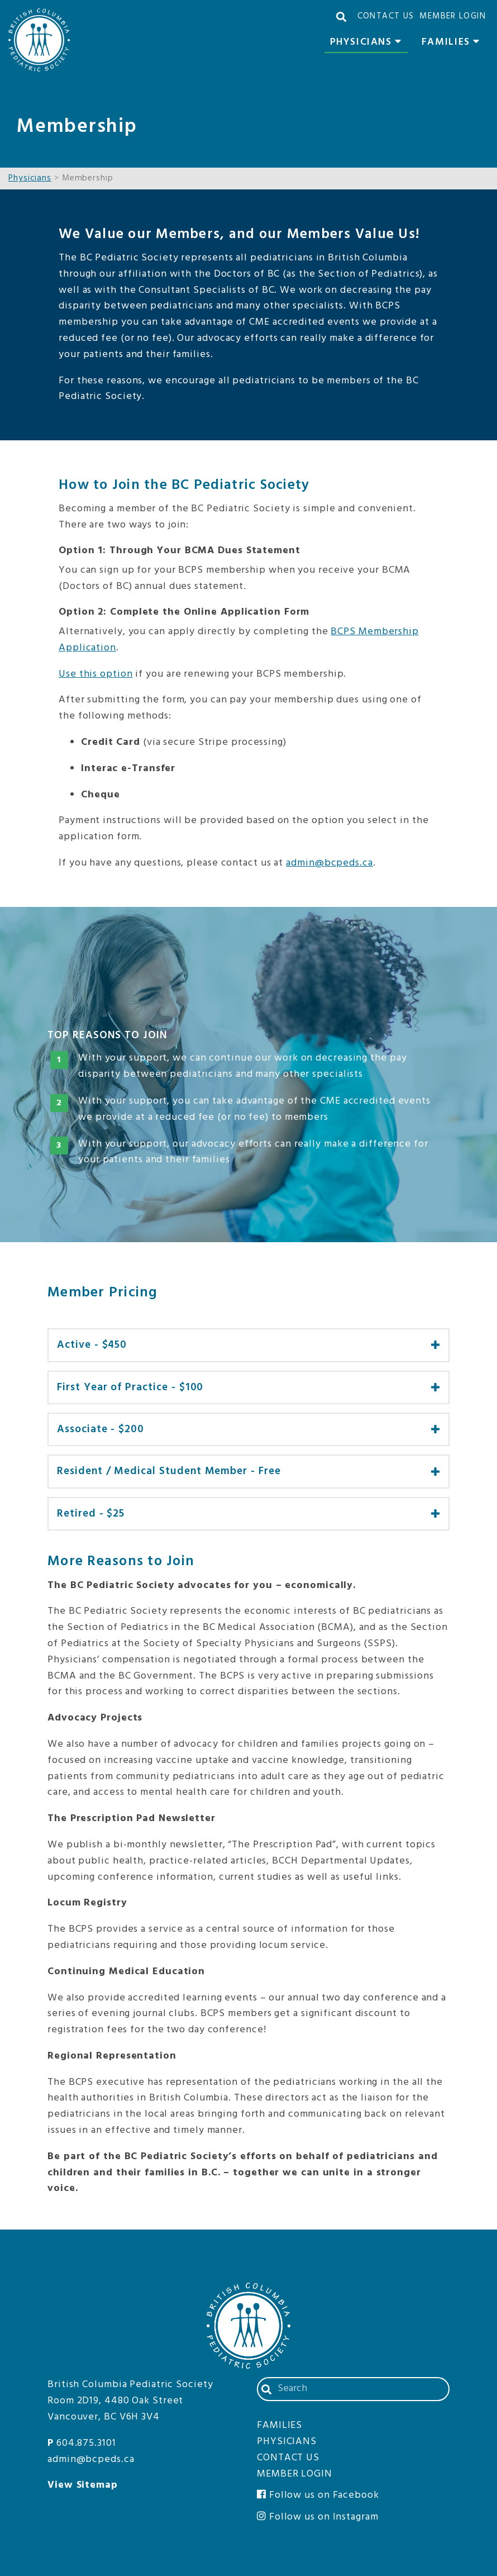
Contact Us (385, 16)
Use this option (96, 674)
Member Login (452, 16)
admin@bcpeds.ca (329, 863)
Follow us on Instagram (318, 2517)
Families (454, 43)
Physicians (369, 43)
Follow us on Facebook (318, 2495)
